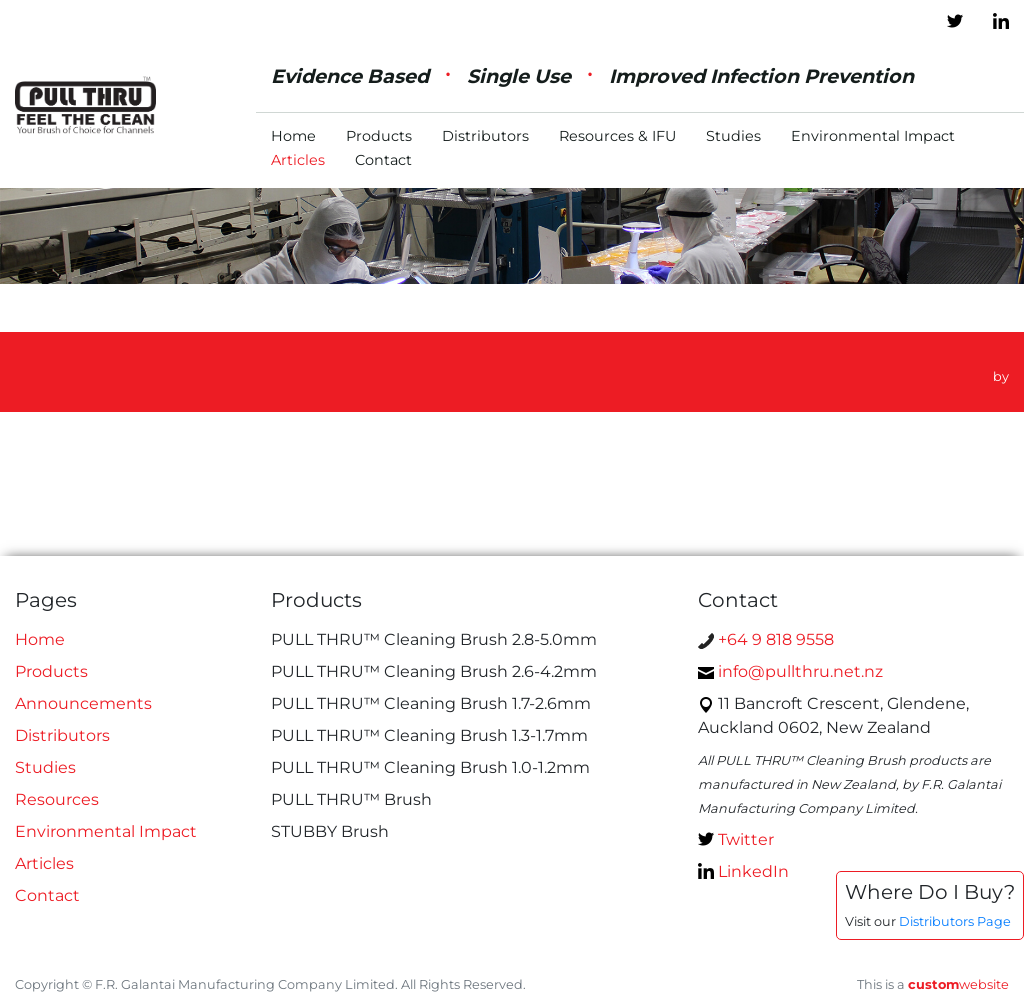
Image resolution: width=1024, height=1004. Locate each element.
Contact (383, 160)
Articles (298, 160)
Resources (57, 799)
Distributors (485, 136)
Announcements (83, 703)
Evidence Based (350, 76)
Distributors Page (955, 921)
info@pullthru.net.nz (790, 671)
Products (379, 136)
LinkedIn (743, 871)
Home (293, 136)
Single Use (519, 76)
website (958, 984)
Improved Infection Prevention (761, 76)
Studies (733, 136)
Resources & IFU (617, 136)
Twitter (736, 839)
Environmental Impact (873, 136)
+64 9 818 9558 (766, 639)
